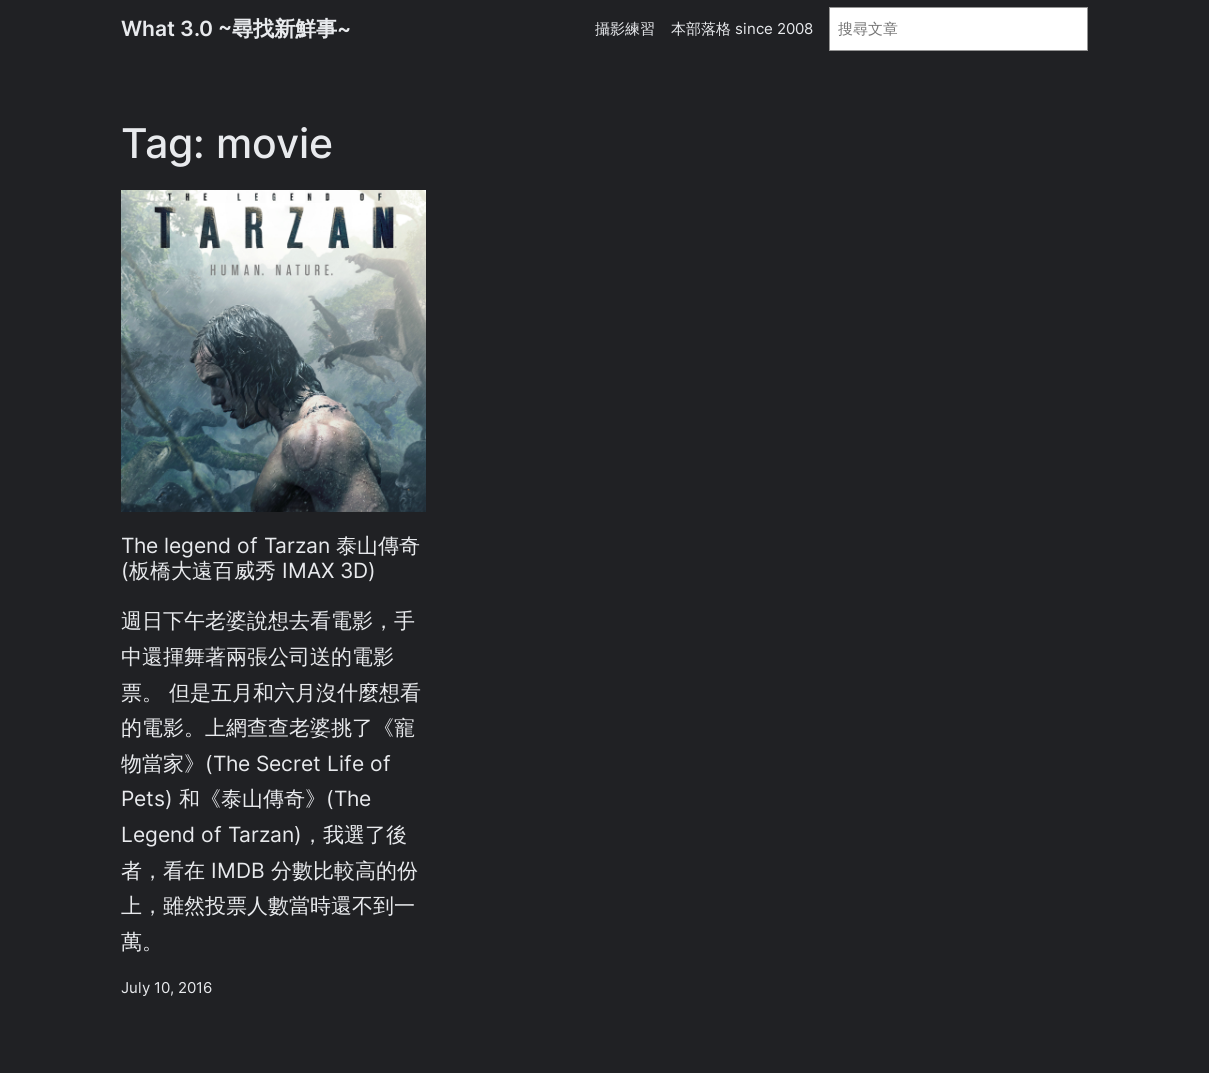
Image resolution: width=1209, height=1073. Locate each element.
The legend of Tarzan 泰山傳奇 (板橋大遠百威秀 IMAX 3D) (270, 558)
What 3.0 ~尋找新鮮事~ (236, 28)
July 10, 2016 (166, 987)
